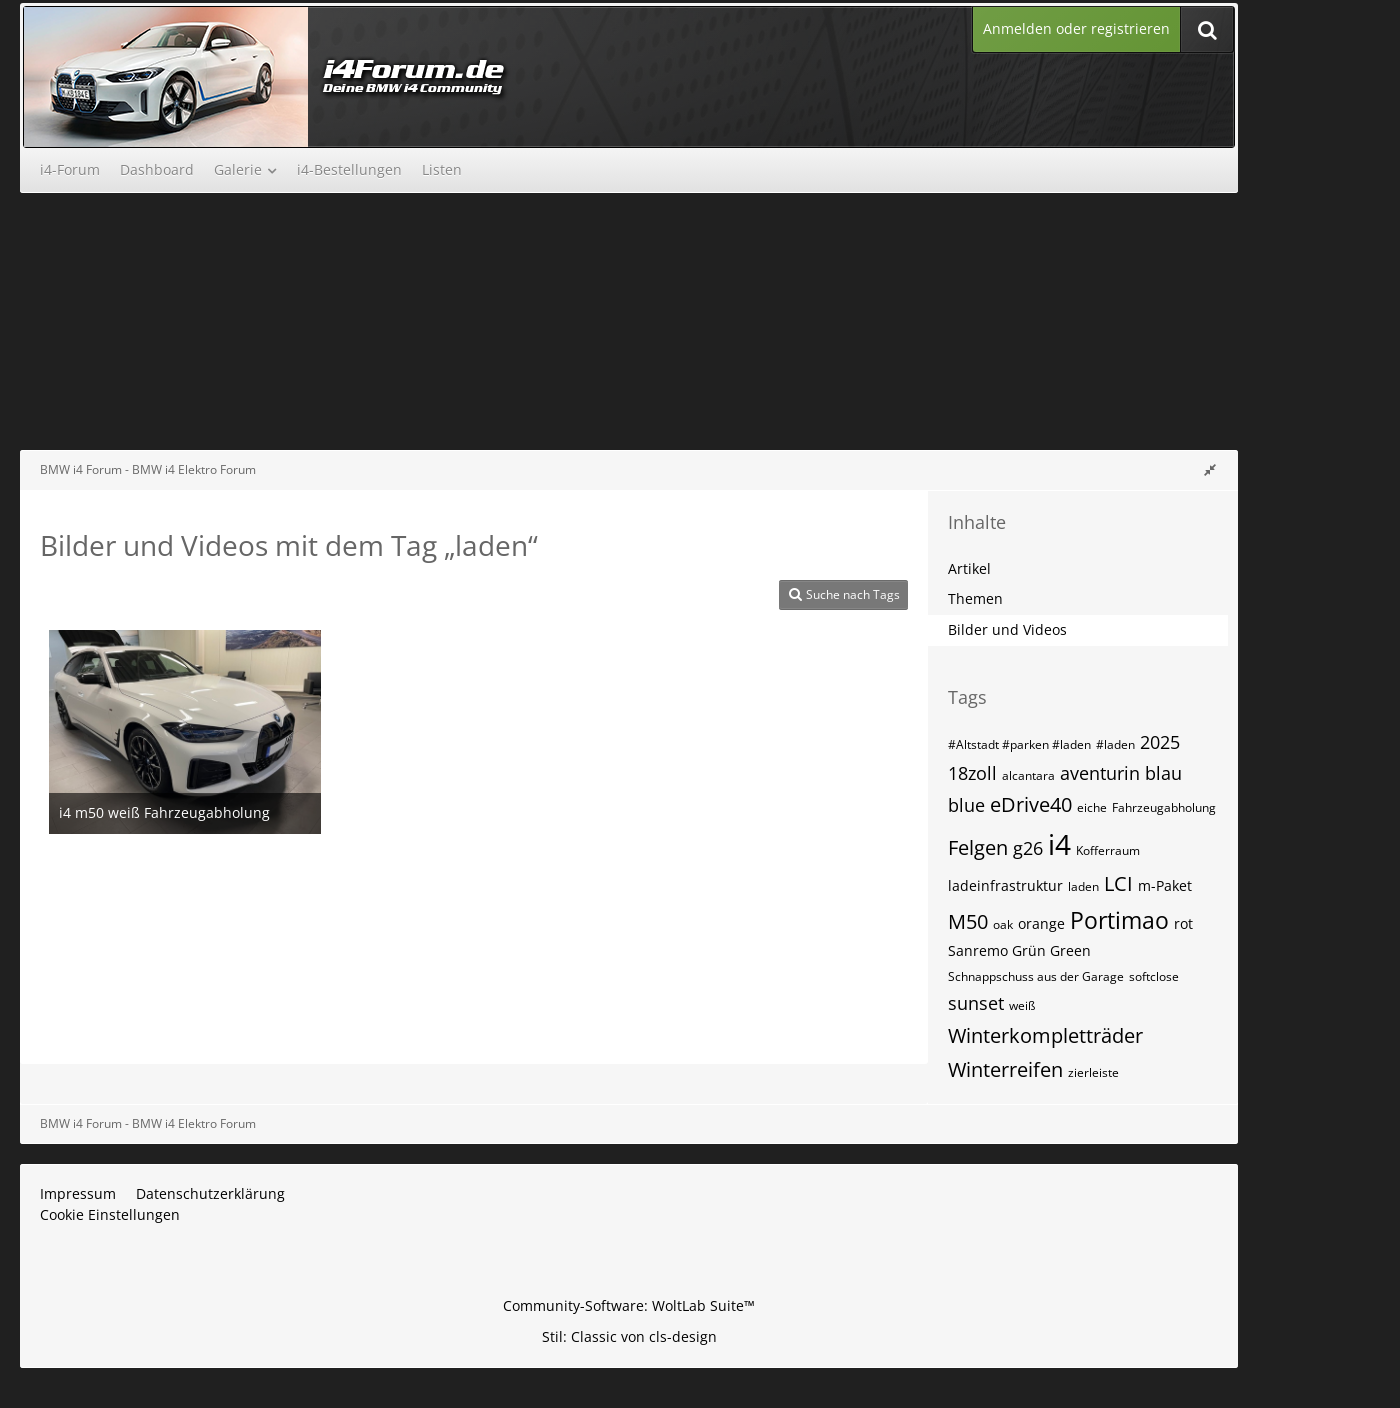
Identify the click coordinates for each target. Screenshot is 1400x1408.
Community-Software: (629, 1305)
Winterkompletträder (1045, 1035)
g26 (1028, 848)
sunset (976, 1003)
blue (966, 805)
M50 (968, 921)
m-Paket (1165, 885)
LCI (1118, 883)
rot (1183, 923)
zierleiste (1093, 1072)
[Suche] (1207, 29)
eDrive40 (1031, 804)
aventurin (1100, 773)
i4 (1059, 844)
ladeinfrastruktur (1005, 885)
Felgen (978, 847)
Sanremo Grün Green (1019, 950)
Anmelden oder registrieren (1076, 28)
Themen (975, 598)
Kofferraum (1108, 850)
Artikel (969, 568)
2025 (1160, 742)
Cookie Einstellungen (110, 1214)
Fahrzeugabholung (1164, 807)
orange (1041, 923)
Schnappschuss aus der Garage (1036, 976)
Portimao (1119, 920)
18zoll (972, 773)
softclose (1154, 976)
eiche (1092, 807)
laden (1083, 886)
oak (1003, 924)
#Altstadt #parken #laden (1019, 744)
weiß (1022, 1005)
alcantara (1028, 775)
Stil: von (629, 1336)
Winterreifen (1005, 1069)
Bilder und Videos (1007, 629)
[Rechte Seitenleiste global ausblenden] (1210, 469)
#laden (1115, 744)
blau (1163, 773)
